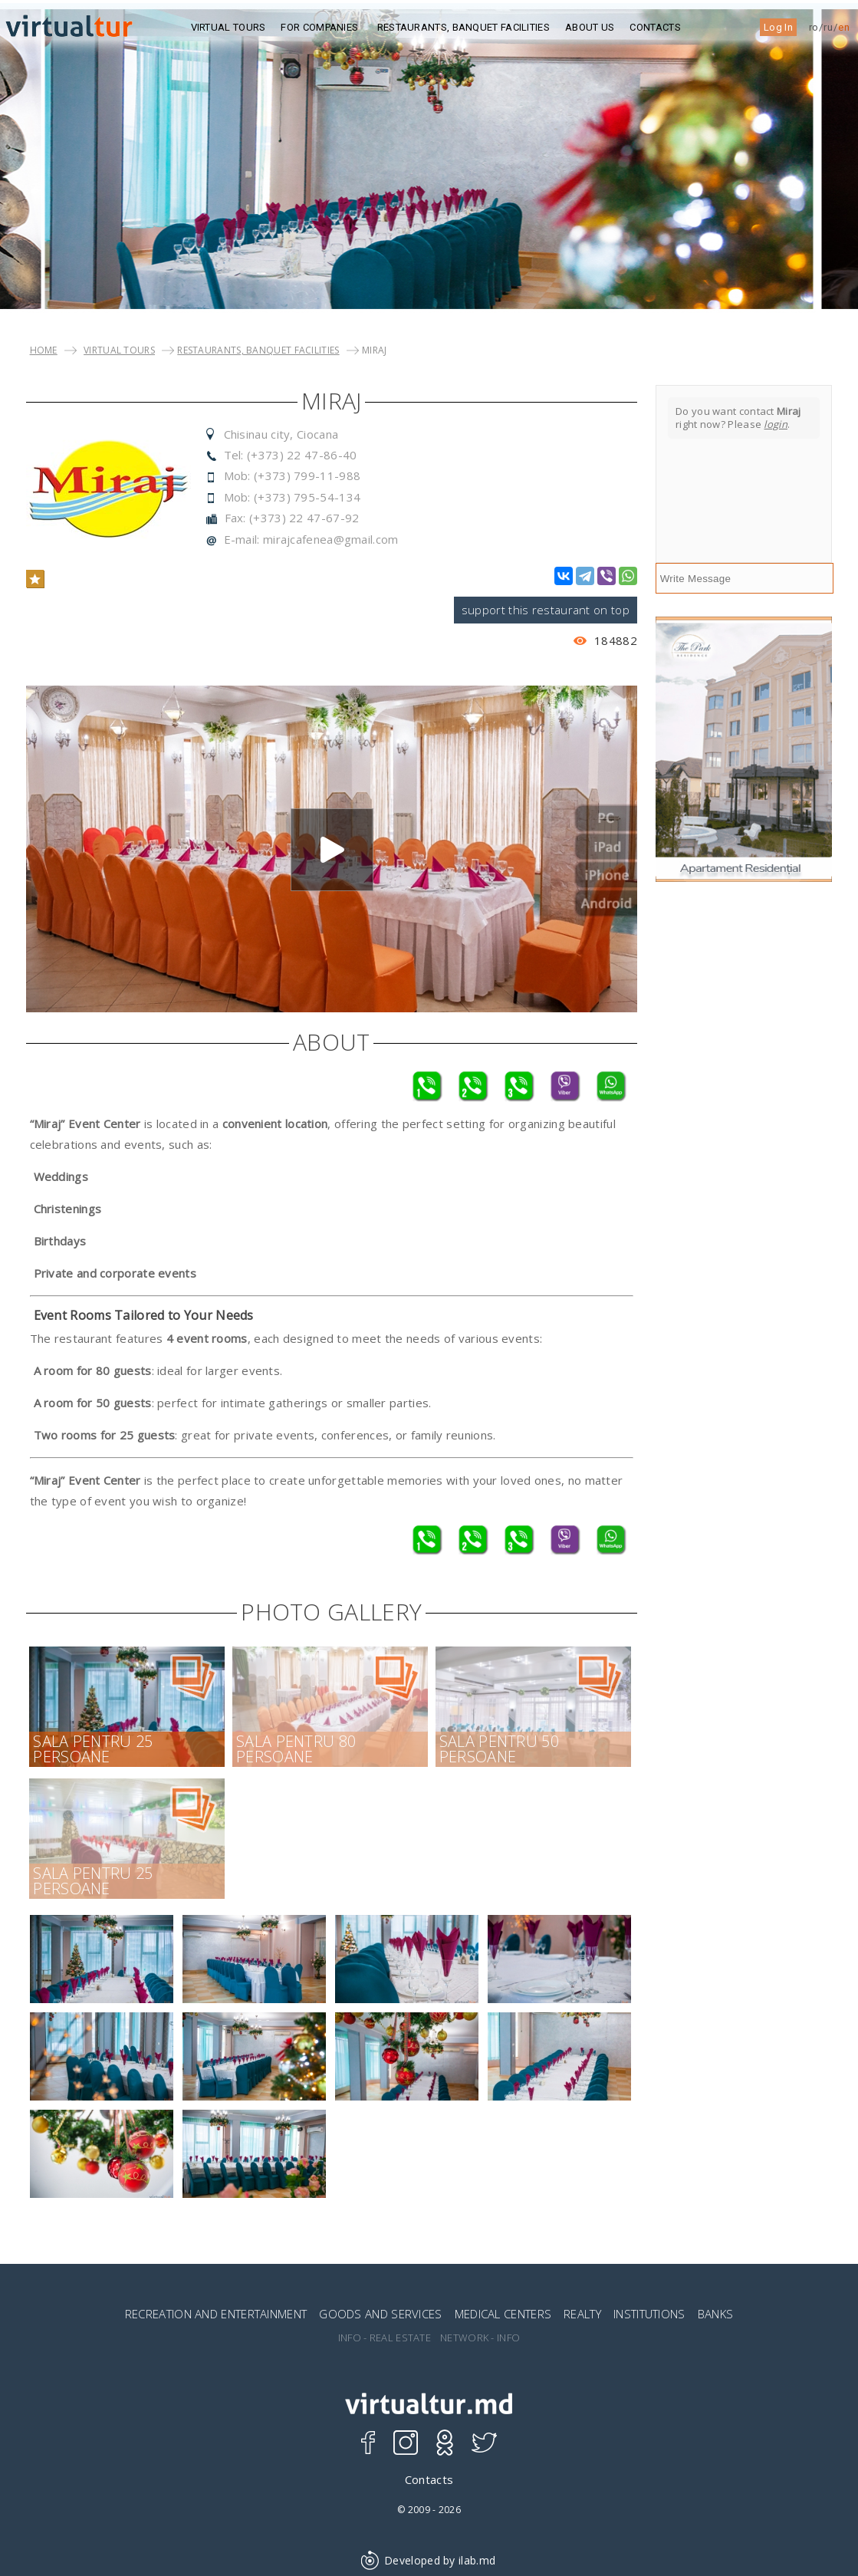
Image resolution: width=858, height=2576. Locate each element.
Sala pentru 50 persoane (499, 1749)
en (844, 27)
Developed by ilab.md (429, 2560)
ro (814, 27)
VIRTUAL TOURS (119, 350)
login (775, 424)
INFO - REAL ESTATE (384, 2338)
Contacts (655, 27)
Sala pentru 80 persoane (296, 1749)
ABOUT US (589, 27)
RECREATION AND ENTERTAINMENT (216, 2313)
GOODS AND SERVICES (380, 2313)
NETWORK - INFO (480, 2338)
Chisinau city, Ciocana (281, 434)
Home (44, 350)
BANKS (716, 2313)
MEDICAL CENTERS (503, 2313)
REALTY (582, 2313)
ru (828, 27)
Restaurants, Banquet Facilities (463, 27)
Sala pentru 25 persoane (93, 1749)
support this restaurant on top (546, 609)
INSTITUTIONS (649, 2313)
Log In (778, 27)
